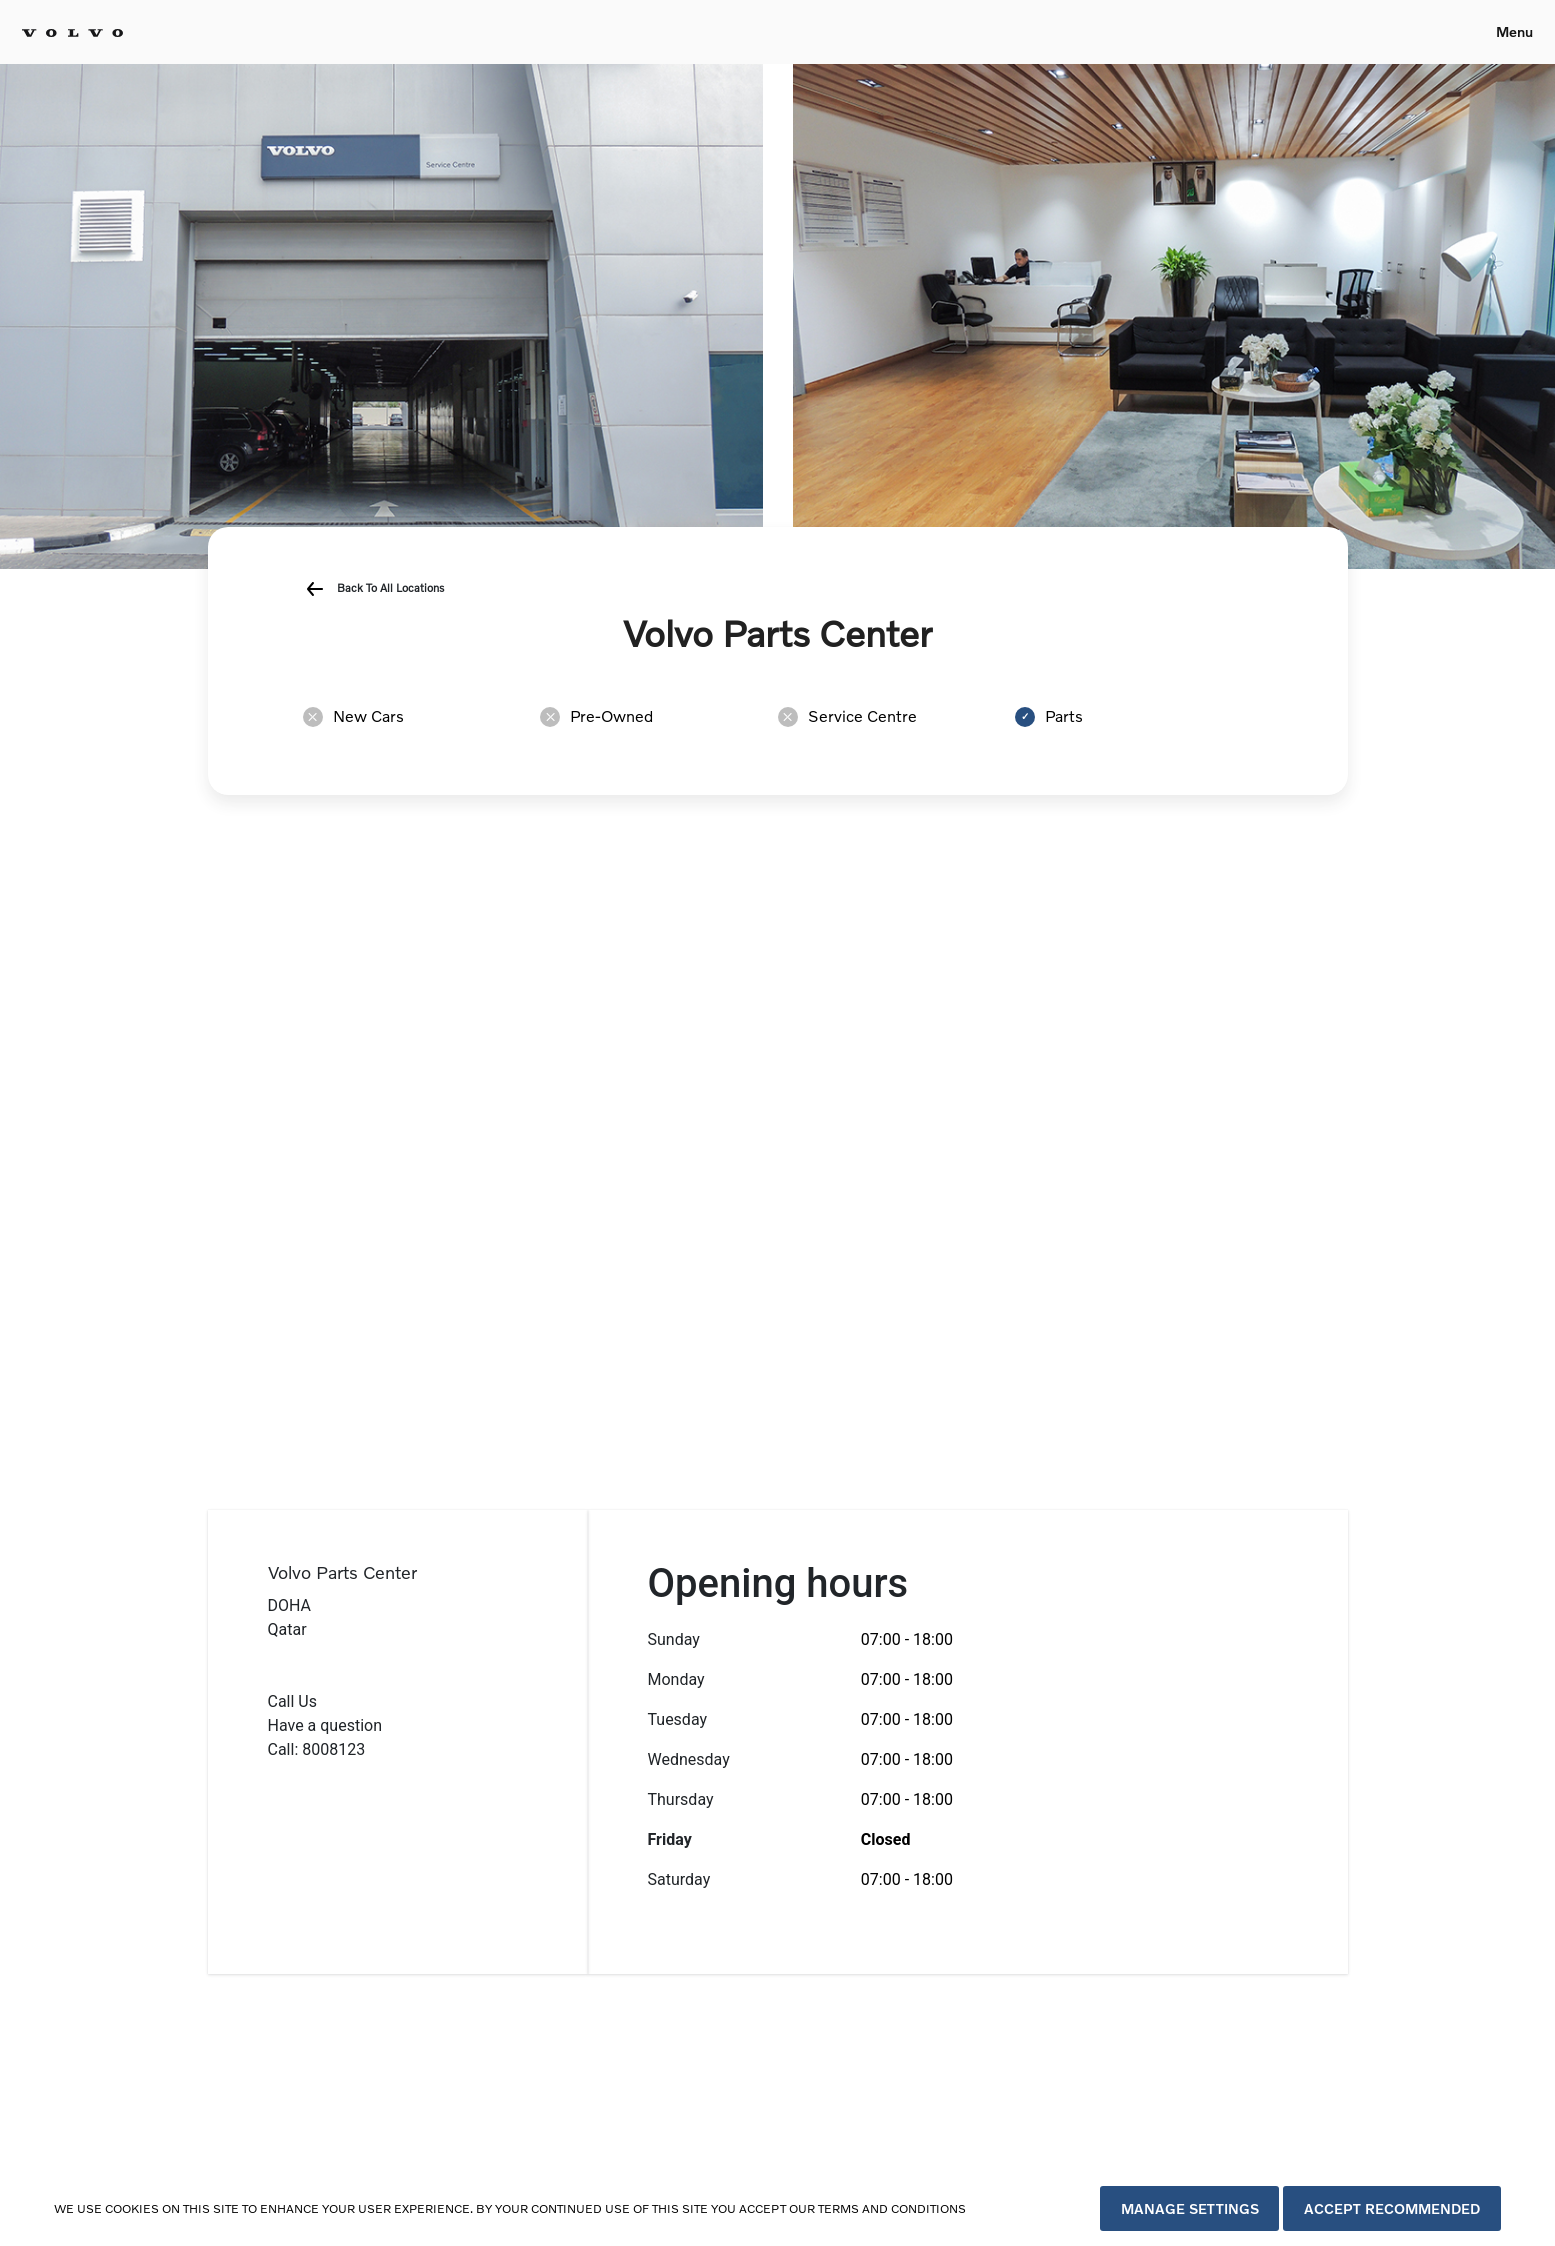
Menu (1514, 31)
